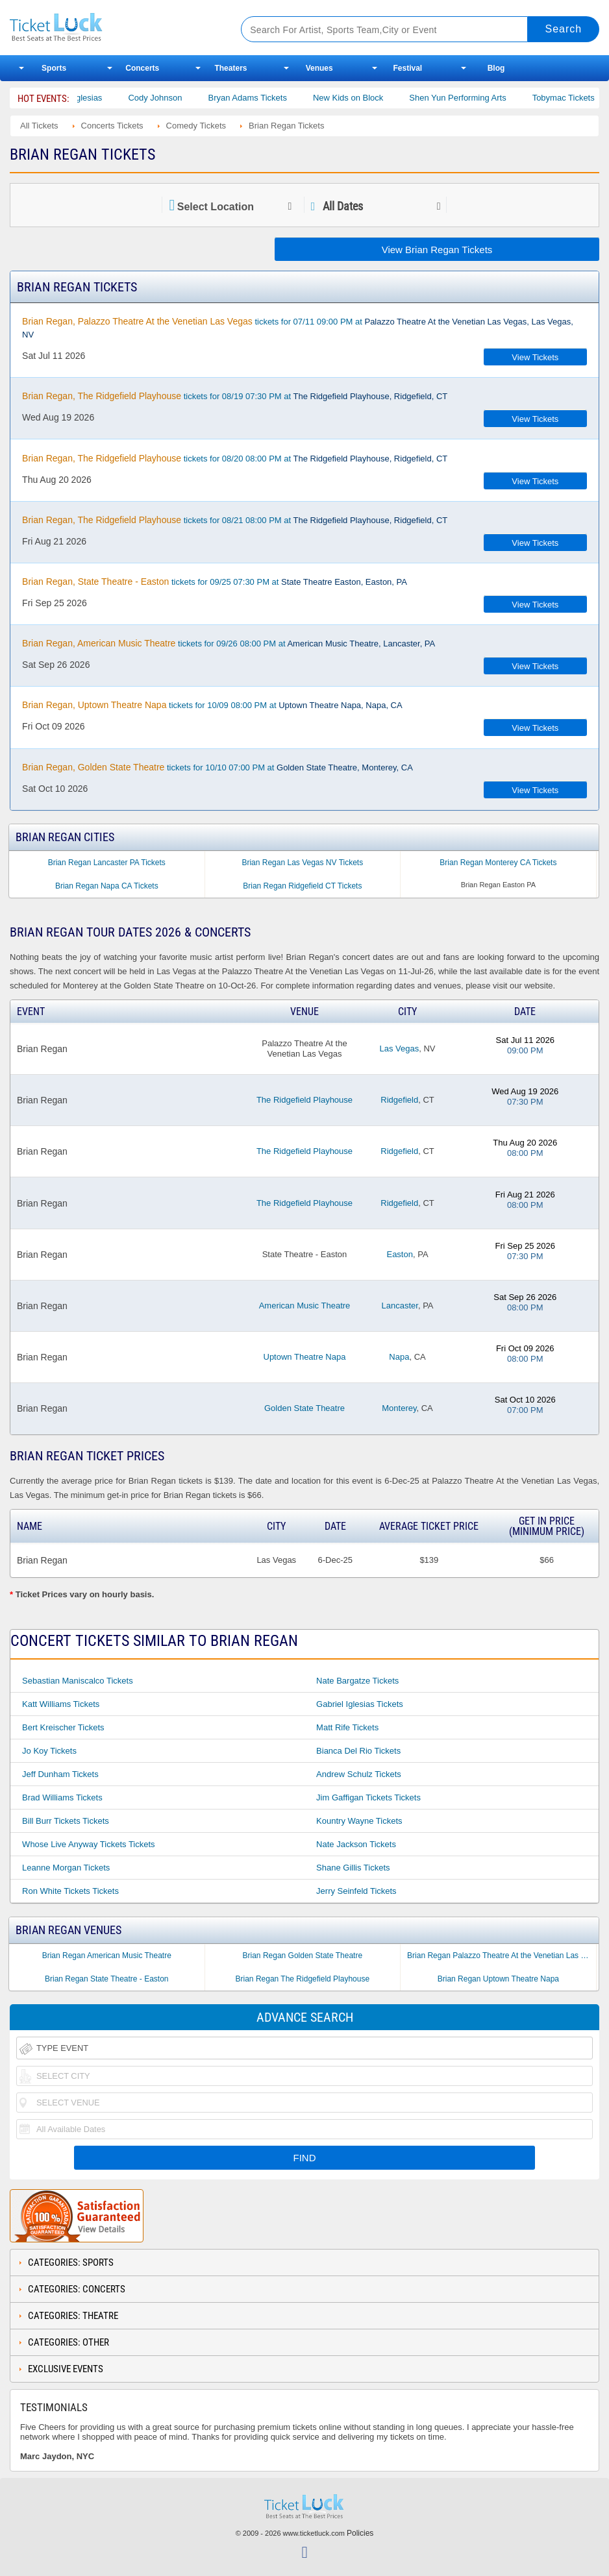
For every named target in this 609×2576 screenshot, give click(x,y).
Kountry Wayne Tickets (359, 1821)
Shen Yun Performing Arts (472, 98)
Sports (54, 68)
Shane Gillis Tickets (353, 1867)
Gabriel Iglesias (87, 98)
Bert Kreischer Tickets (63, 1727)
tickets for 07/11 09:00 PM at (297, 327)
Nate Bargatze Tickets (357, 1681)
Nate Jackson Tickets (356, 1844)
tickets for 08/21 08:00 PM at (234, 520)
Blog (496, 68)
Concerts (142, 68)
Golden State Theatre (304, 1408)
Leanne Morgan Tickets (66, 1867)
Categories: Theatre (73, 2316)
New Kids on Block (362, 98)
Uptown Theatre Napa (305, 1357)
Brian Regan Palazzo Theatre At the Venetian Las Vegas (501, 1955)
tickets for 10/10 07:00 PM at (217, 767)
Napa (399, 1357)
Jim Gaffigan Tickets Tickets (368, 1797)
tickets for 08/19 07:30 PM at (234, 396)
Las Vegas (399, 1048)
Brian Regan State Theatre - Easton (107, 1978)
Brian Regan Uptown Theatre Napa (498, 1978)
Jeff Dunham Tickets (60, 1774)
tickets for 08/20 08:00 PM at (234, 458)
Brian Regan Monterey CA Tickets (498, 862)
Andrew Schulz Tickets (358, 1774)
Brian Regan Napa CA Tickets (106, 885)
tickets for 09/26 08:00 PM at (228, 643)
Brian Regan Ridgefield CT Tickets (302, 885)
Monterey (399, 1408)
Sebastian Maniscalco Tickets (77, 1681)
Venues (319, 68)
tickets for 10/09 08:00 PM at (212, 705)
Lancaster (400, 1305)
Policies (360, 2533)
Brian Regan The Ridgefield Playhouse (303, 1978)
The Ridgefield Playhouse (304, 1100)
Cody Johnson (170, 98)
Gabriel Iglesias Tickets (359, 1704)
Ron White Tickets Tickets (70, 1891)
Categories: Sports (71, 2262)
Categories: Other (68, 2342)
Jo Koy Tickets (49, 1751)
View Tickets (535, 357)
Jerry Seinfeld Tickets (356, 1891)
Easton (399, 1254)
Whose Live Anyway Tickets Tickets (88, 1844)
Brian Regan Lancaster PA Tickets (107, 862)
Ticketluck (113, 27)
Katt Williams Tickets (60, 1704)
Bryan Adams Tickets (262, 98)
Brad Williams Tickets (62, 1797)
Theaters (230, 68)
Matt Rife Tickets (347, 1727)
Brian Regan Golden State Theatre (303, 1955)
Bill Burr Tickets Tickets (65, 1821)
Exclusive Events (65, 2369)
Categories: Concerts (76, 2289)
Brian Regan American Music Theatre (106, 1955)
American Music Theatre (305, 1305)
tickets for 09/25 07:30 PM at (214, 581)
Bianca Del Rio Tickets (358, 1751)
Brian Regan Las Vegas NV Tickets (302, 862)
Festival (407, 68)
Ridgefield (399, 1100)
